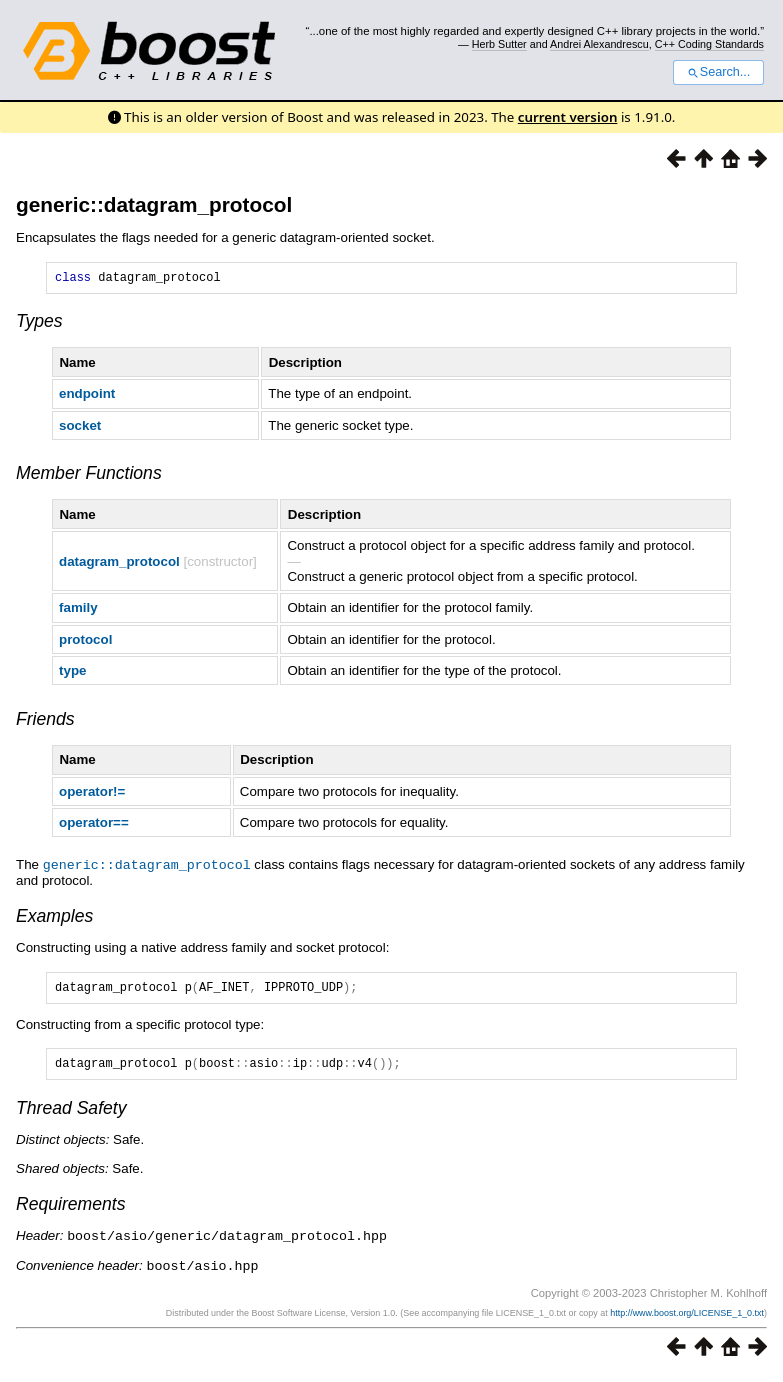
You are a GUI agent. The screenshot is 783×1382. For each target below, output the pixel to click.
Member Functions (89, 476)
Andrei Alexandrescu (599, 44)
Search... (718, 72)
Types (39, 324)
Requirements (71, 1212)
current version (568, 117)
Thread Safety (71, 1116)
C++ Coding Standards (709, 44)
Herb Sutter (499, 44)
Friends (45, 722)
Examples (54, 918)
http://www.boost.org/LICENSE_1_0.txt (687, 1319)
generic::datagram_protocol (154, 204)
